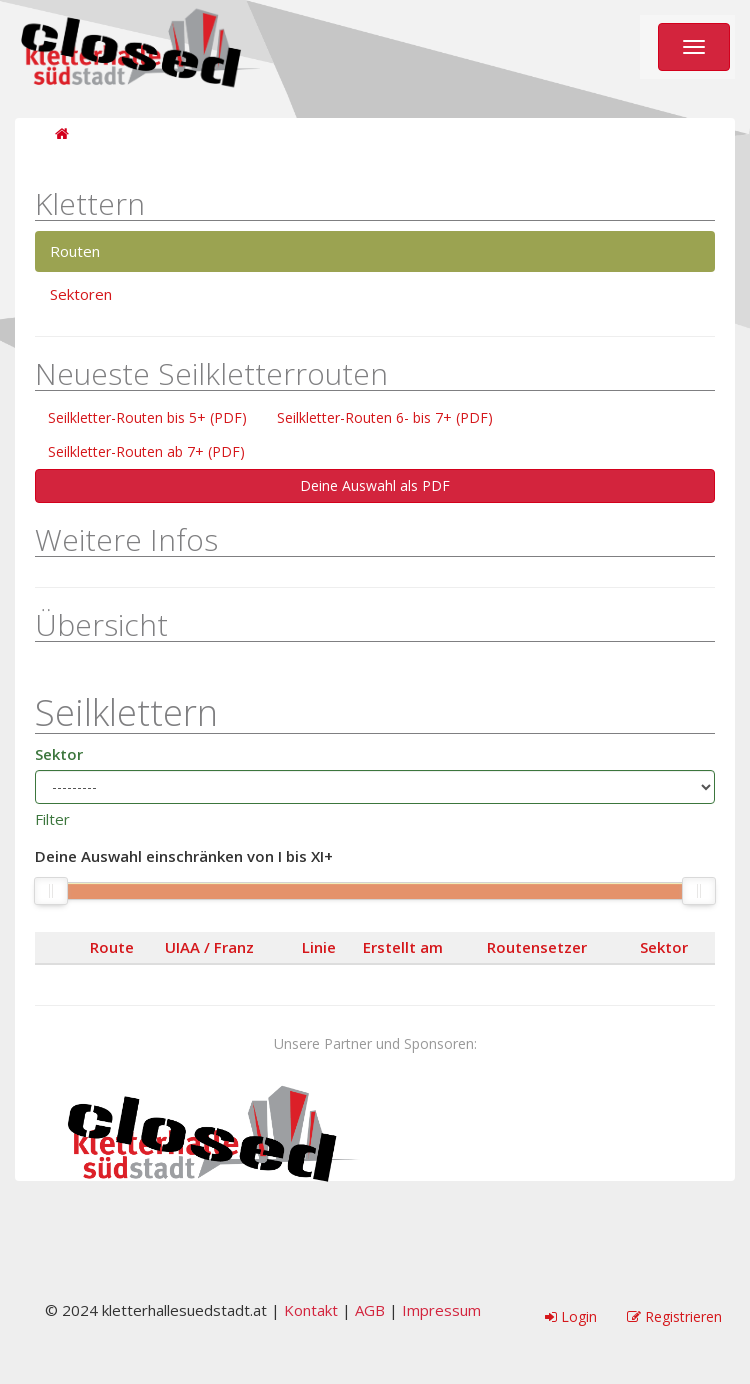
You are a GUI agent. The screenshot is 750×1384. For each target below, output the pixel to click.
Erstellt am (403, 947)
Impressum (441, 1310)
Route (112, 947)
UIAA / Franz (209, 947)
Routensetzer (537, 947)
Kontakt (311, 1310)
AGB (370, 1310)
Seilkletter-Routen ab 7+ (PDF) (146, 451)
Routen (75, 251)
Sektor (59, 754)
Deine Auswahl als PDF (375, 485)
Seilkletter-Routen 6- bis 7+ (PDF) (385, 417)
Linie (319, 947)
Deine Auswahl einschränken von (184, 856)
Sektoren (81, 294)
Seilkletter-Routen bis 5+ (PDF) (147, 417)
